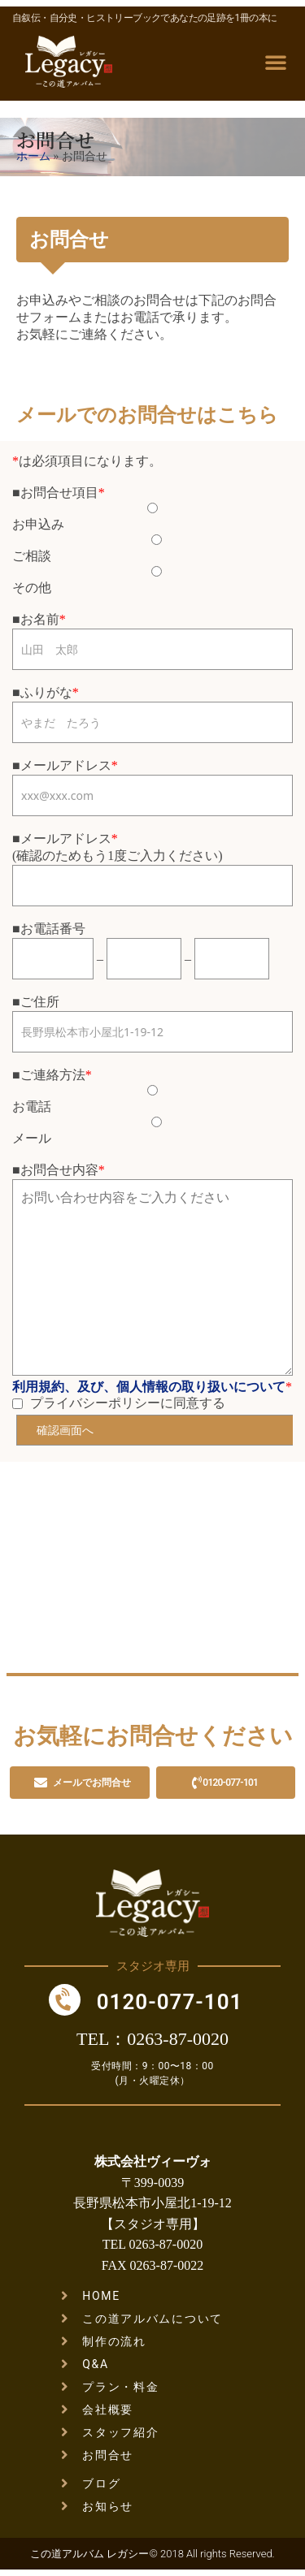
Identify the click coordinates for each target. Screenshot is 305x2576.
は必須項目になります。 (87, 461)
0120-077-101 (170, 2002)
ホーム (33, 156)
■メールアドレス (61, 765)
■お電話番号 (48, 929)
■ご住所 (35, 1002)
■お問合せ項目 (55, 492)
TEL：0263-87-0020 (152, 2039)
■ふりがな (42, 692)
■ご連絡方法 (48, 1075)
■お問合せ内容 (55, 1170)
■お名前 (35, 619)
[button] (276, 62)
